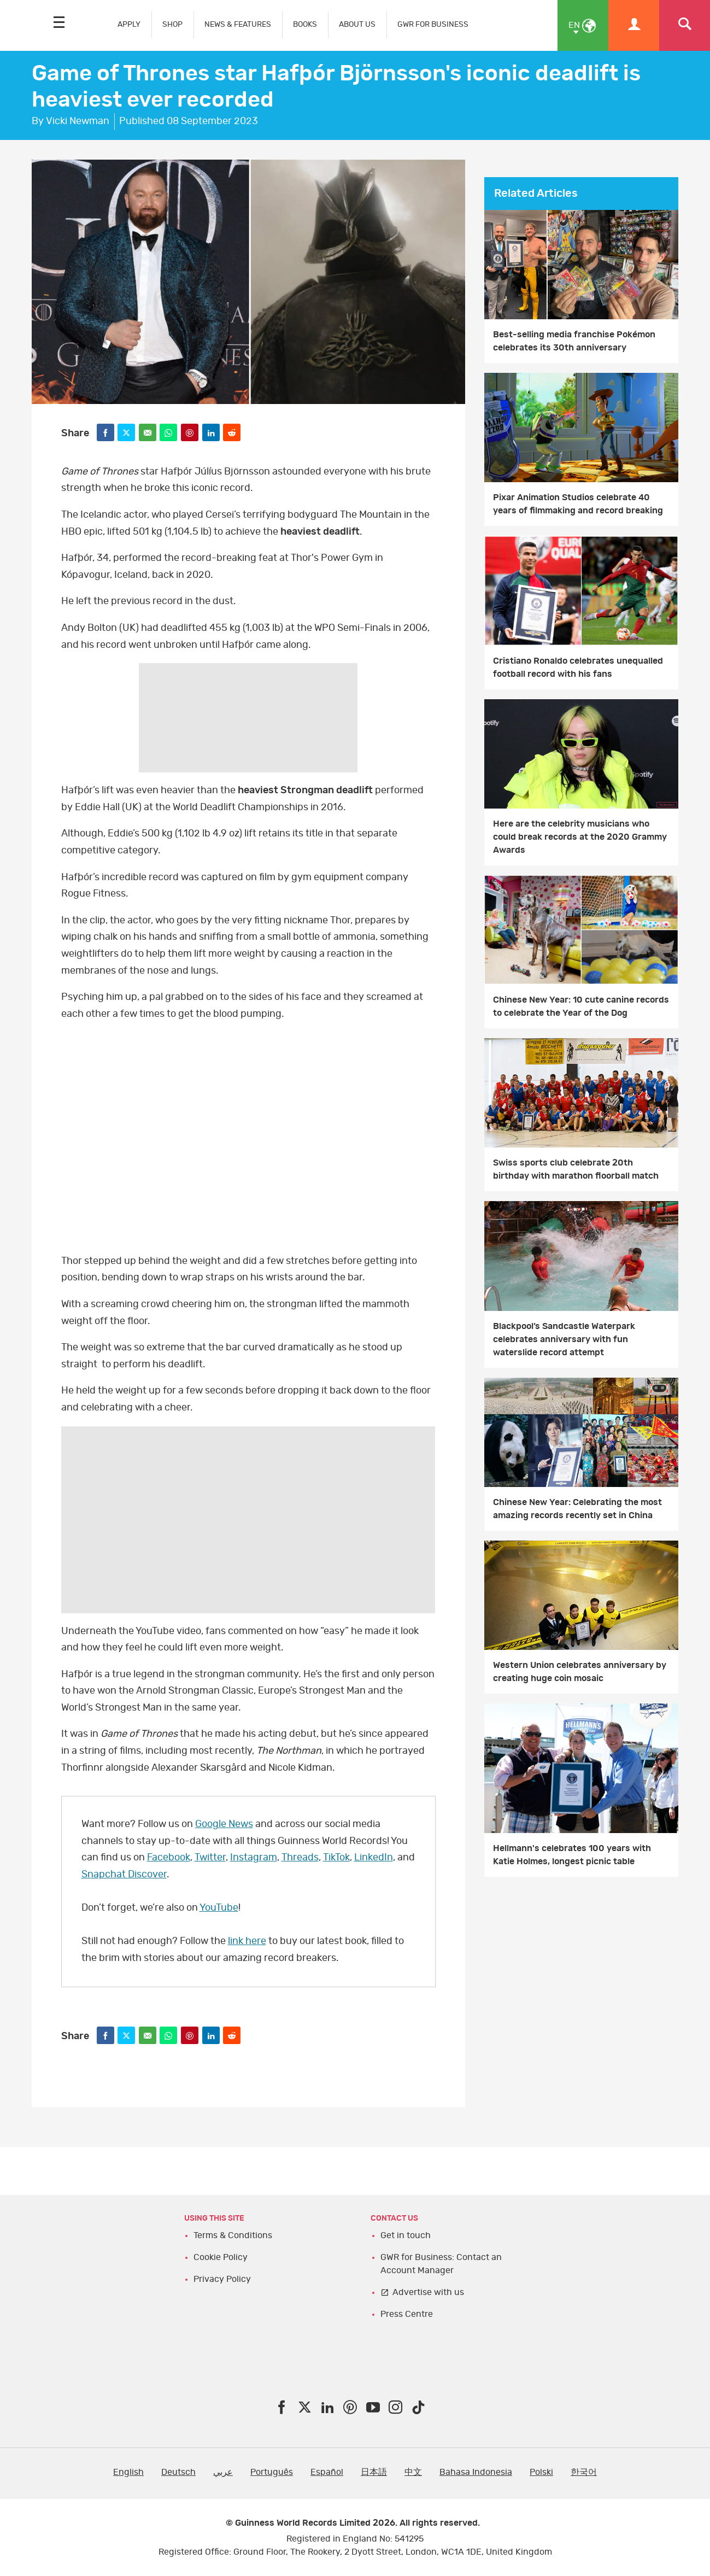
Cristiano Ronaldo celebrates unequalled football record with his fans (578, 667)
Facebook (168, 1858)
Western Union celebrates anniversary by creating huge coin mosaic (579, 1672)
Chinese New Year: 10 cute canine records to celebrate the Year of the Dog (581, 1006)
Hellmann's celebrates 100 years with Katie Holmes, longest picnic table (572, 1855)
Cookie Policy (220, 2257)
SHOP (172, 24)
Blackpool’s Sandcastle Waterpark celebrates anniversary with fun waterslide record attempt (564, 1339)
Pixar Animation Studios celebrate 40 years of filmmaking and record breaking (578, 504)
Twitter (210, 1858)
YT (248, 1137)
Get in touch (405, 2235)
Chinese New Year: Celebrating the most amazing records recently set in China (577, 1509)
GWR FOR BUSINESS (432, 24)
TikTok (336, 1858)
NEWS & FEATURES (237, 24)
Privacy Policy (222, 2279)
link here (247, 1941)
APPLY (129, 24)
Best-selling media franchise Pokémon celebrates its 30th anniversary (574, 341)
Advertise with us (428, 2292)
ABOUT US (357, 24)
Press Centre (406, 2314)
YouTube (218, 1908)
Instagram (253, 1858)
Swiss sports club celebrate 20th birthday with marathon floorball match (576, 1169)
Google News (224, 1824)
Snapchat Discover (124, 1875)
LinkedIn (373, 1858)
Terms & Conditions (232, 2235)
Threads (300, 1858)
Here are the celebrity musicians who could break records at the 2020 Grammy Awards (580, 836)
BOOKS (305, 24)
